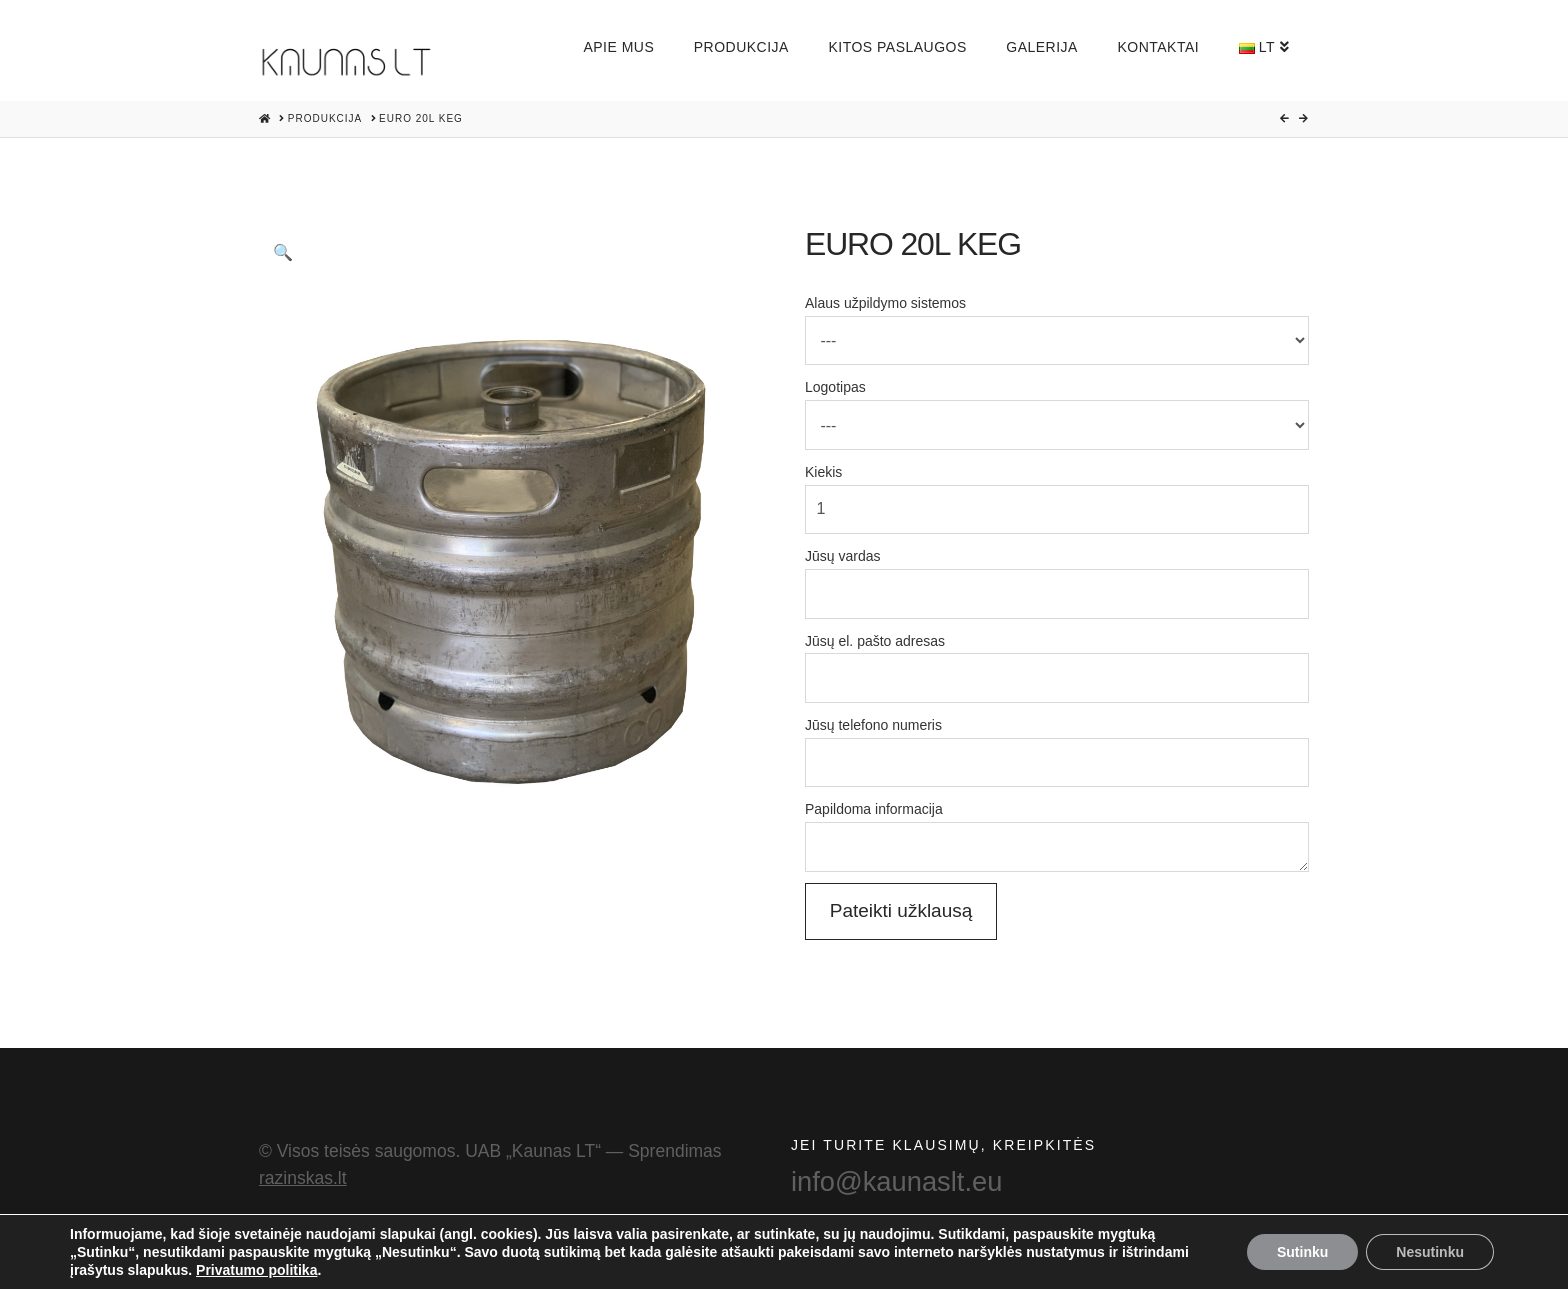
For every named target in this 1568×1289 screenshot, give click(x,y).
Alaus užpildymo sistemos (1057, 323)
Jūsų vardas (1057, 576)
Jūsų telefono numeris (1057, 745)
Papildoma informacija (1057, 821)
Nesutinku (1430, 1252)
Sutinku (1302, 1252)
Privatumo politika (256, 1270)
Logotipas (1057, 407)
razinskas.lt (303, 1178)
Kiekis (1057, 492)
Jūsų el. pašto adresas (1057, 661)
